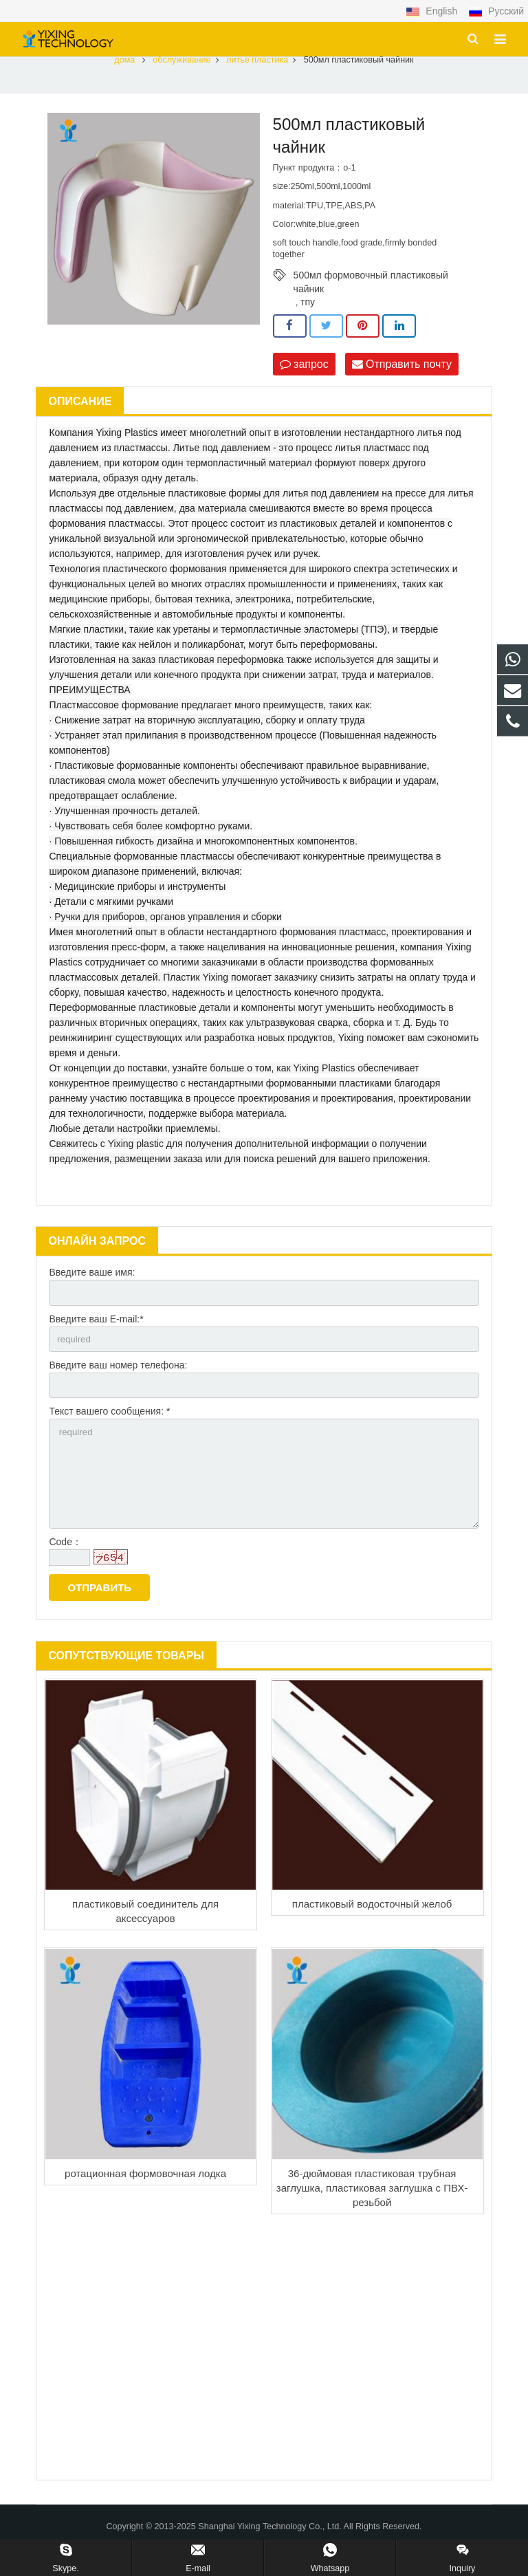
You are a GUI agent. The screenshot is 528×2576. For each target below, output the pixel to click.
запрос (304, 376)
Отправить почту (402, 376)
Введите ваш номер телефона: (118, 1379)
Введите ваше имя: (92, 1284)
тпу (307, 314)
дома (124, 71)
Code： (65, 1563)
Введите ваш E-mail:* (96, 1332)
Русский (496, 11)
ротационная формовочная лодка (145, 2195)
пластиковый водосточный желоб (372, 1926)
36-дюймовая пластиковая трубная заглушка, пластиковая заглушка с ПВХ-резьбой (372, 2210)
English (433, 11)
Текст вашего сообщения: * (109, 1427)
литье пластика (257, 71)
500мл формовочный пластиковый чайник (371, 287)
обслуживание (181, 71)
